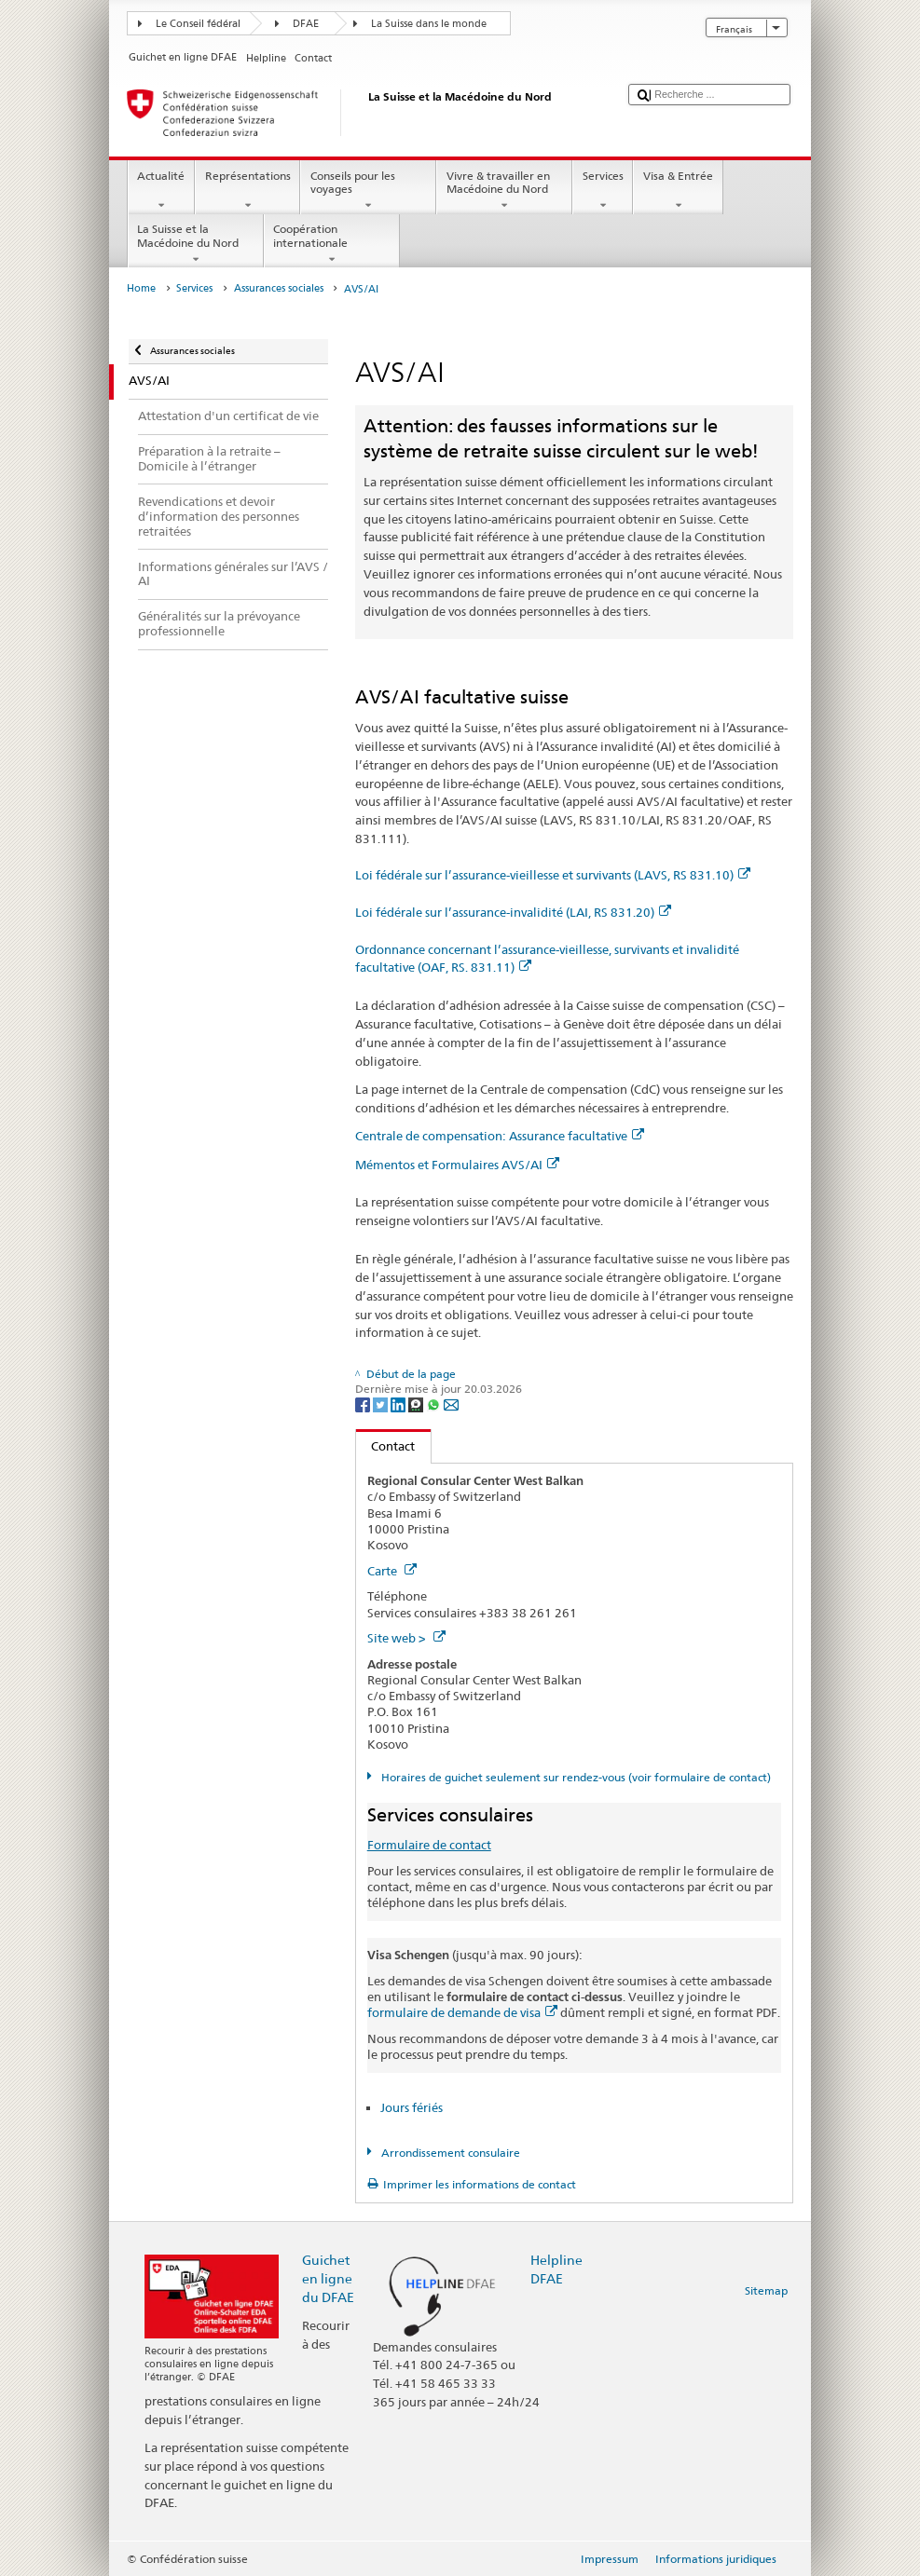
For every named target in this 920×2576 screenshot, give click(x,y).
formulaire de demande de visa (462, 2012)
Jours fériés (411, 2107)
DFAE (306, 24)
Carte (392, 1570)
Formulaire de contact (429, 1844)
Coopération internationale (332, 244)
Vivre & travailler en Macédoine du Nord (504, 191)
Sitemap (766, 2290)
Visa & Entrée (677, 191)
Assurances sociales (278, 288)
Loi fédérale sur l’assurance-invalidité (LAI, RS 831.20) (513, 912)
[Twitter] (382, 1404)
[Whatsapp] (435, 1404)
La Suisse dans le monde (429, 24)
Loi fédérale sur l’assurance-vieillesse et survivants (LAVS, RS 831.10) (552, 874)
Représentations (247, 191)
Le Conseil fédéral (198, 24)
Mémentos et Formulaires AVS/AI (457, 1164)
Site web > (406, 1637)
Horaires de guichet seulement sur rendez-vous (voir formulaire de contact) (574, 1777)
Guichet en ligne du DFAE (328, 2278)
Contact (386, 1445)
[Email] (451, 1404)
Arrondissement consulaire (449, 2153)
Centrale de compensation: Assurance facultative (499, 1135)
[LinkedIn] (399, 1404)
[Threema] (417, 1404)
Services (602, 191)
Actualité (161, 191)
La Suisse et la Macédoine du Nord (196, 244)
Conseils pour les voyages (368, 191)
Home (141, 288)
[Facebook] (364, 1404)
